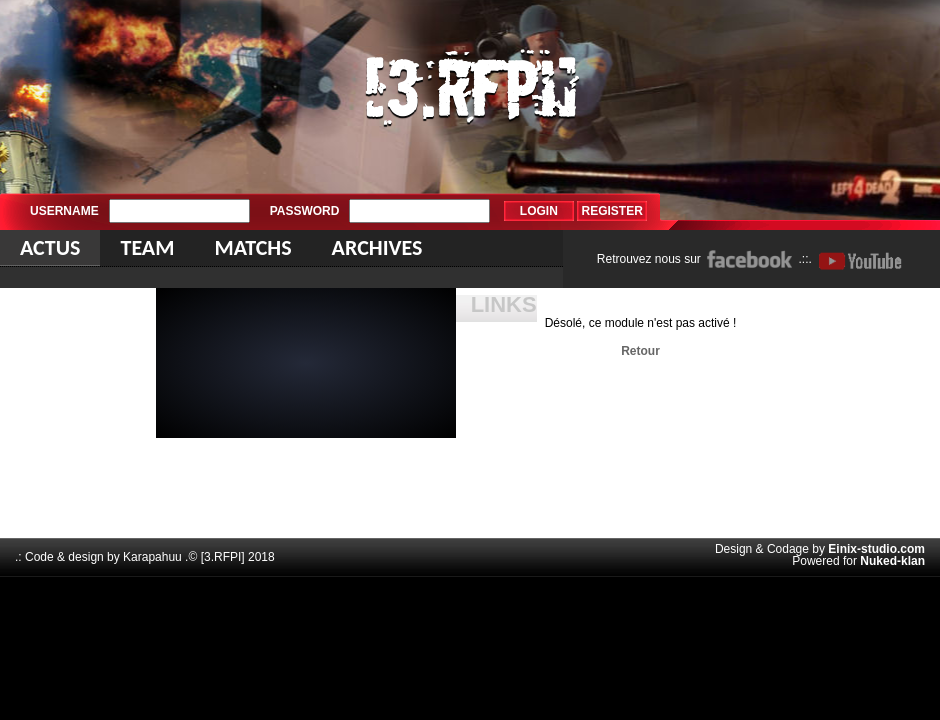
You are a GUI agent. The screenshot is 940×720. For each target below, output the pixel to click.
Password (305, 211)
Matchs (252, 247)
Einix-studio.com (876, 549)
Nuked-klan (892, 561)
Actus (50, 247)
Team (147, 247)
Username (64, 211)
